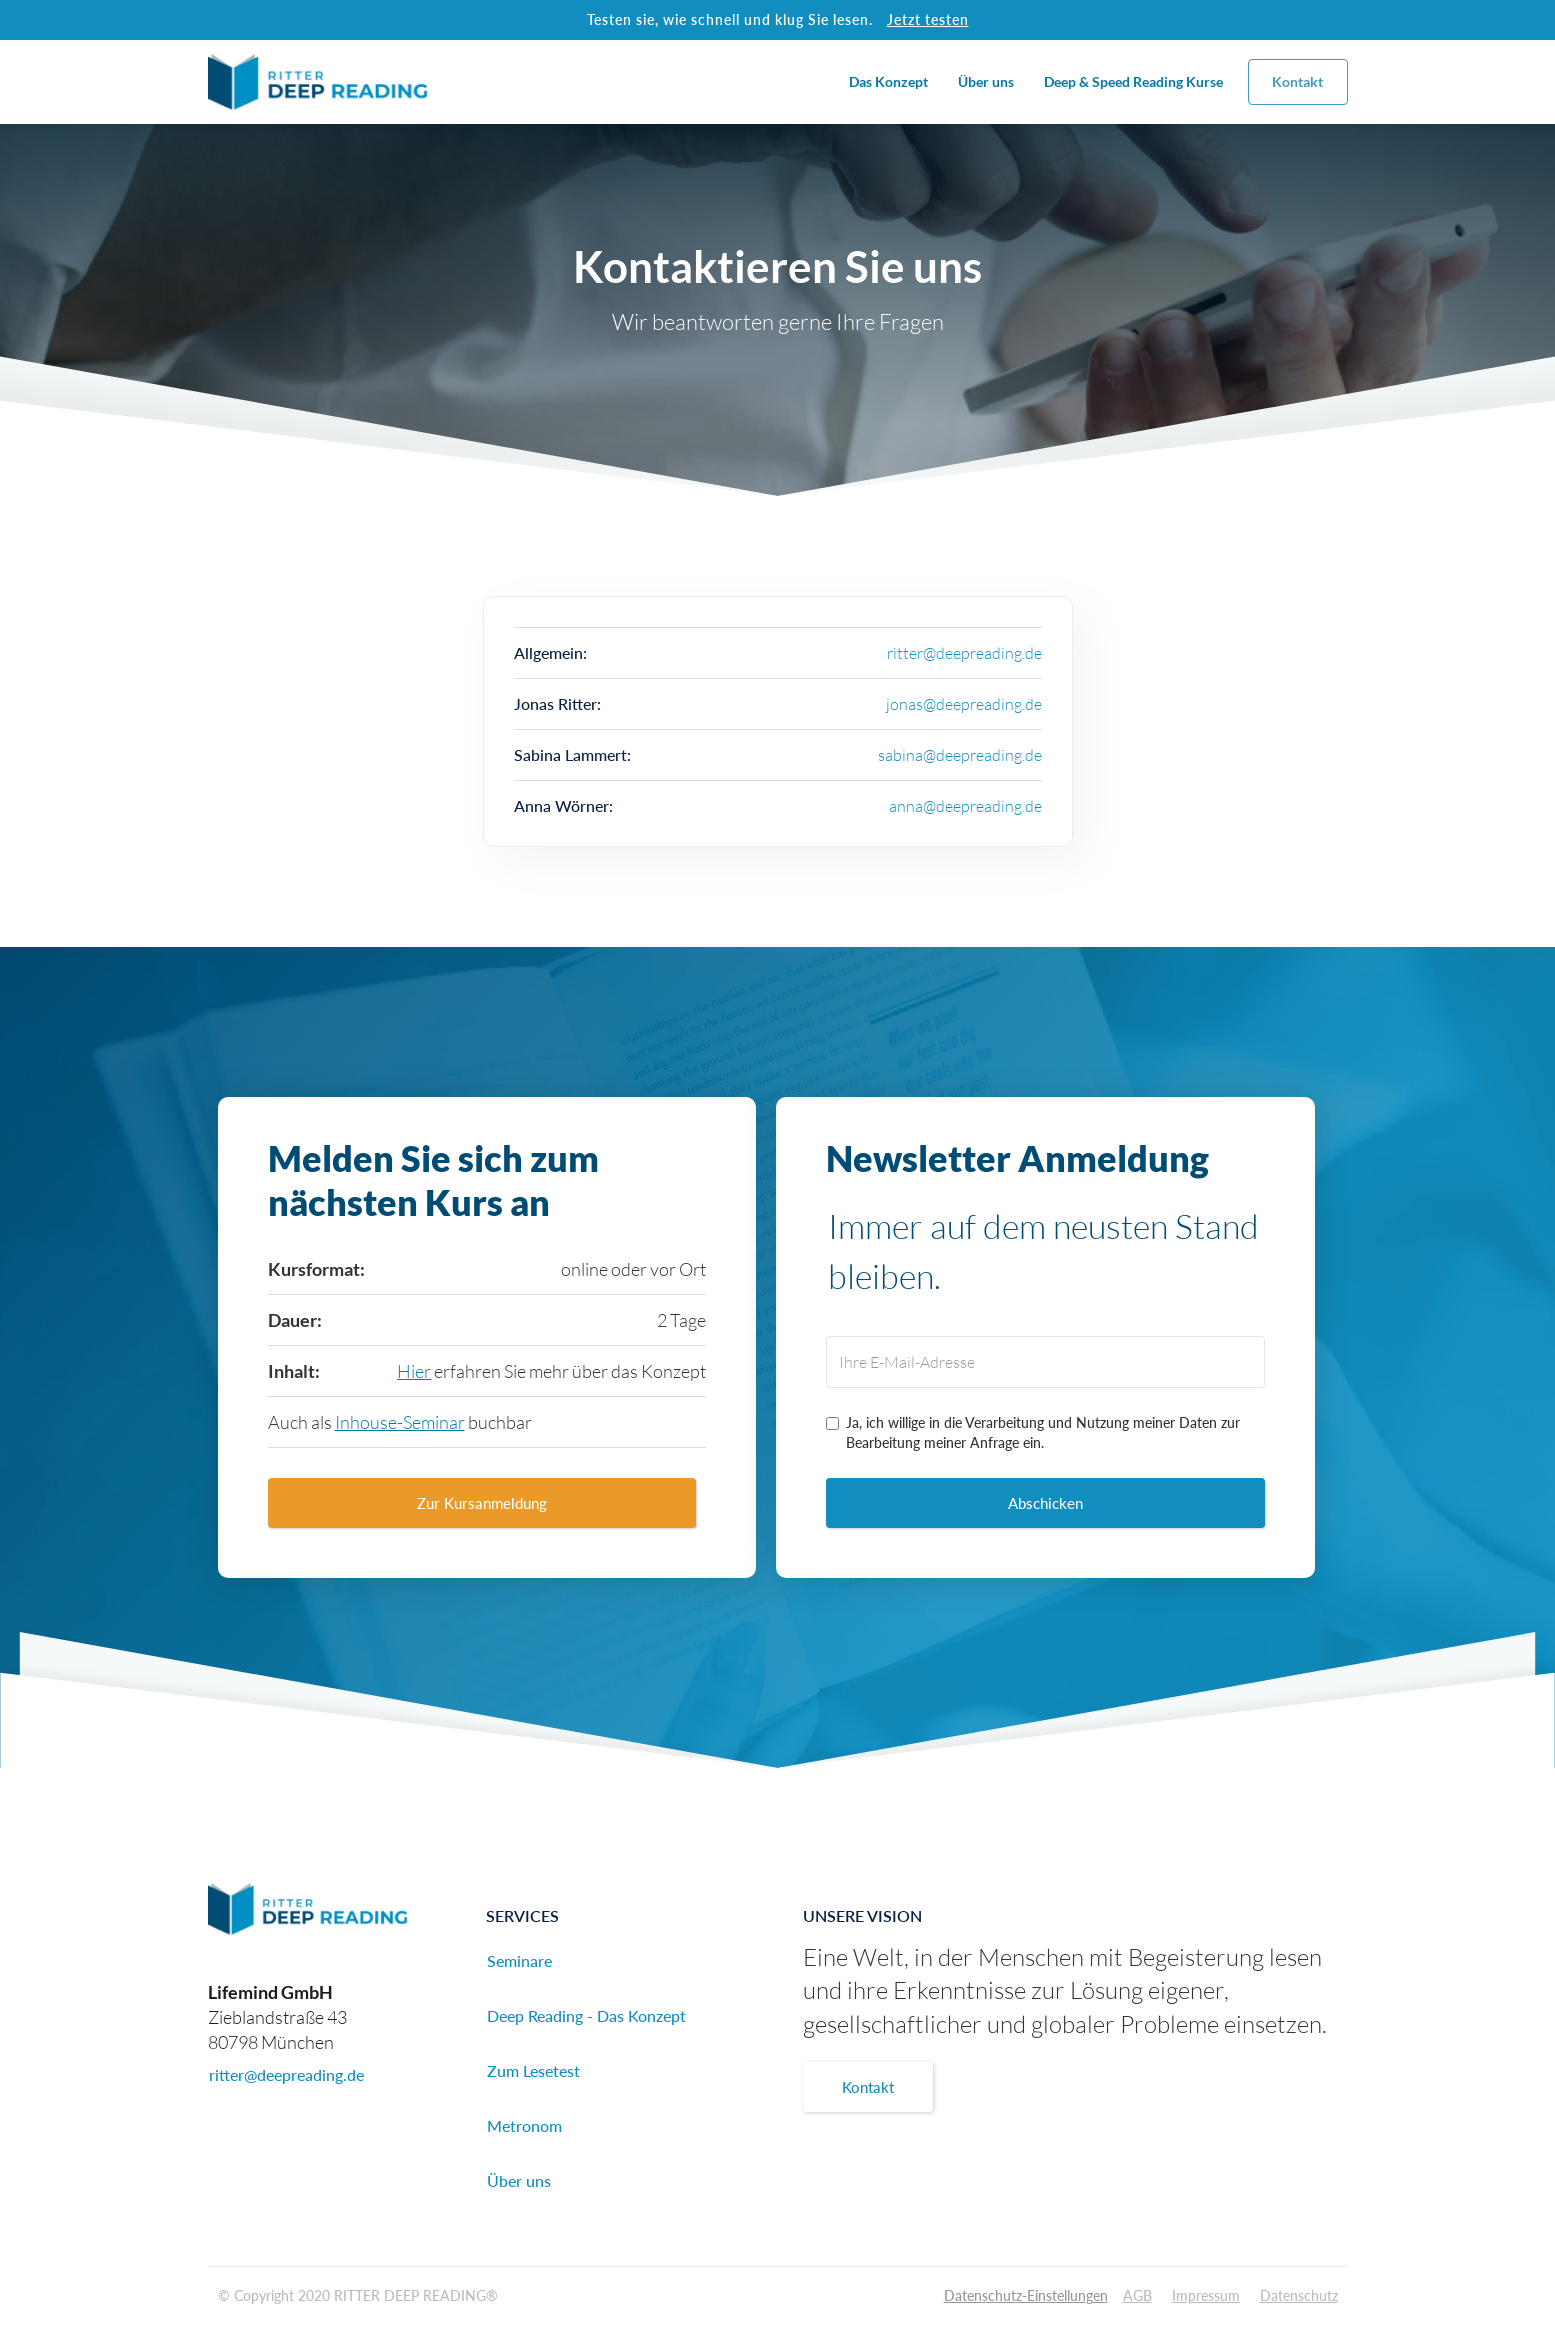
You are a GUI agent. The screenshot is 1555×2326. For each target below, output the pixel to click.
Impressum (1206, 2295)
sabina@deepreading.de (960, 755)
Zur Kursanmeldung (482, 1503)
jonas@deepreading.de (964, 704)
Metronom (524, 2125)
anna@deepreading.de (965, 806)
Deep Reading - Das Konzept (586, 2015)
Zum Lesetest (533, 2070)
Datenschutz (1299, 2295)
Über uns (986, 81)
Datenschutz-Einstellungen (1026, 2295)
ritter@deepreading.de (964, 653)
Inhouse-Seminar (400, 1422)
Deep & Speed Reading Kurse (1133, 81)
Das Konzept (888, 81)
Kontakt (1297, 81)
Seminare (519, 1960)
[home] (318, 82)
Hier (414, 1371)
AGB (1137, 2295)
